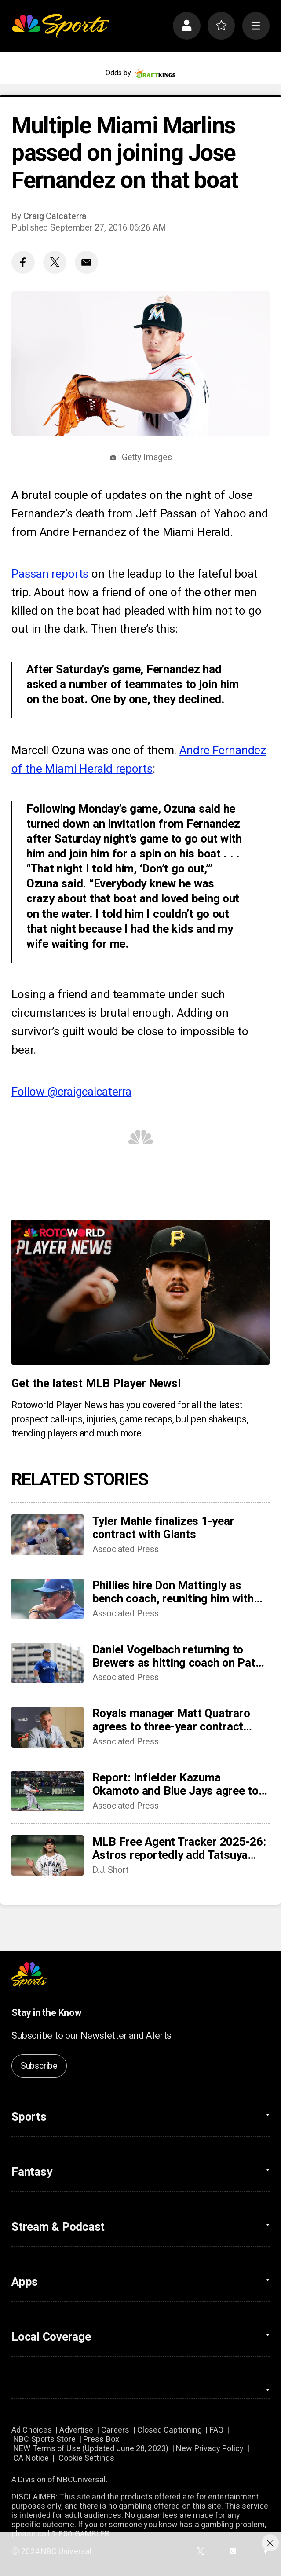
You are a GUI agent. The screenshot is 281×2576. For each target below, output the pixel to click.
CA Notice (31, 2457)
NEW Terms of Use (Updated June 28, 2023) (90, 2448)
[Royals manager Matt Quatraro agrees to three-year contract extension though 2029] (47, 1727)
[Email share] (86, 262)
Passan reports (49, 573)
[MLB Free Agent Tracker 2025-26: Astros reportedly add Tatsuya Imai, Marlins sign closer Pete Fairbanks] (47, 1855)
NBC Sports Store (44, 2439)
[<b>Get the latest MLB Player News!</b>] (140, 1292)
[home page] (60, 25)
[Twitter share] (54, 262)
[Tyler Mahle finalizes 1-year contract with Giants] (47, 1534)
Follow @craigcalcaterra (71, 1091)
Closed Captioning (169, 2429)
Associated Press (125, 1549)
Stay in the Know (46, 2012)
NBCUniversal (81, 2479)
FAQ (216, 2429)
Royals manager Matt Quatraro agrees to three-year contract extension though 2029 (171, 1720)
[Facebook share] (22, 262)
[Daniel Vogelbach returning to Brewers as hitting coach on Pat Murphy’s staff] (47, 1663)
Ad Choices (31, 2429)
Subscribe (39, 2066)
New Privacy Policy (210, 2448)
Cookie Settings (86, 2457)
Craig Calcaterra (55, 216)
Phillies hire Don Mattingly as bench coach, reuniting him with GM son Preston (173, 1592)
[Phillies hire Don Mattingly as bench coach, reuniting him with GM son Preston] (47, 1599)
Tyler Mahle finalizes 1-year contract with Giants (163, 1527)
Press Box (101, 2439)
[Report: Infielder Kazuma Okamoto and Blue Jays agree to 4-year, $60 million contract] (47, 1791)
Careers (115, 2429)
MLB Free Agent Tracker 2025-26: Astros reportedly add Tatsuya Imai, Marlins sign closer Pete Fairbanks (179, 1848)
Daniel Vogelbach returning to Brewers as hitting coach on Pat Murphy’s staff (173, 1656)
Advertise (76, 2429)
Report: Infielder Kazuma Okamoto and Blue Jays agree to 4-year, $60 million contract (175, 1784)
